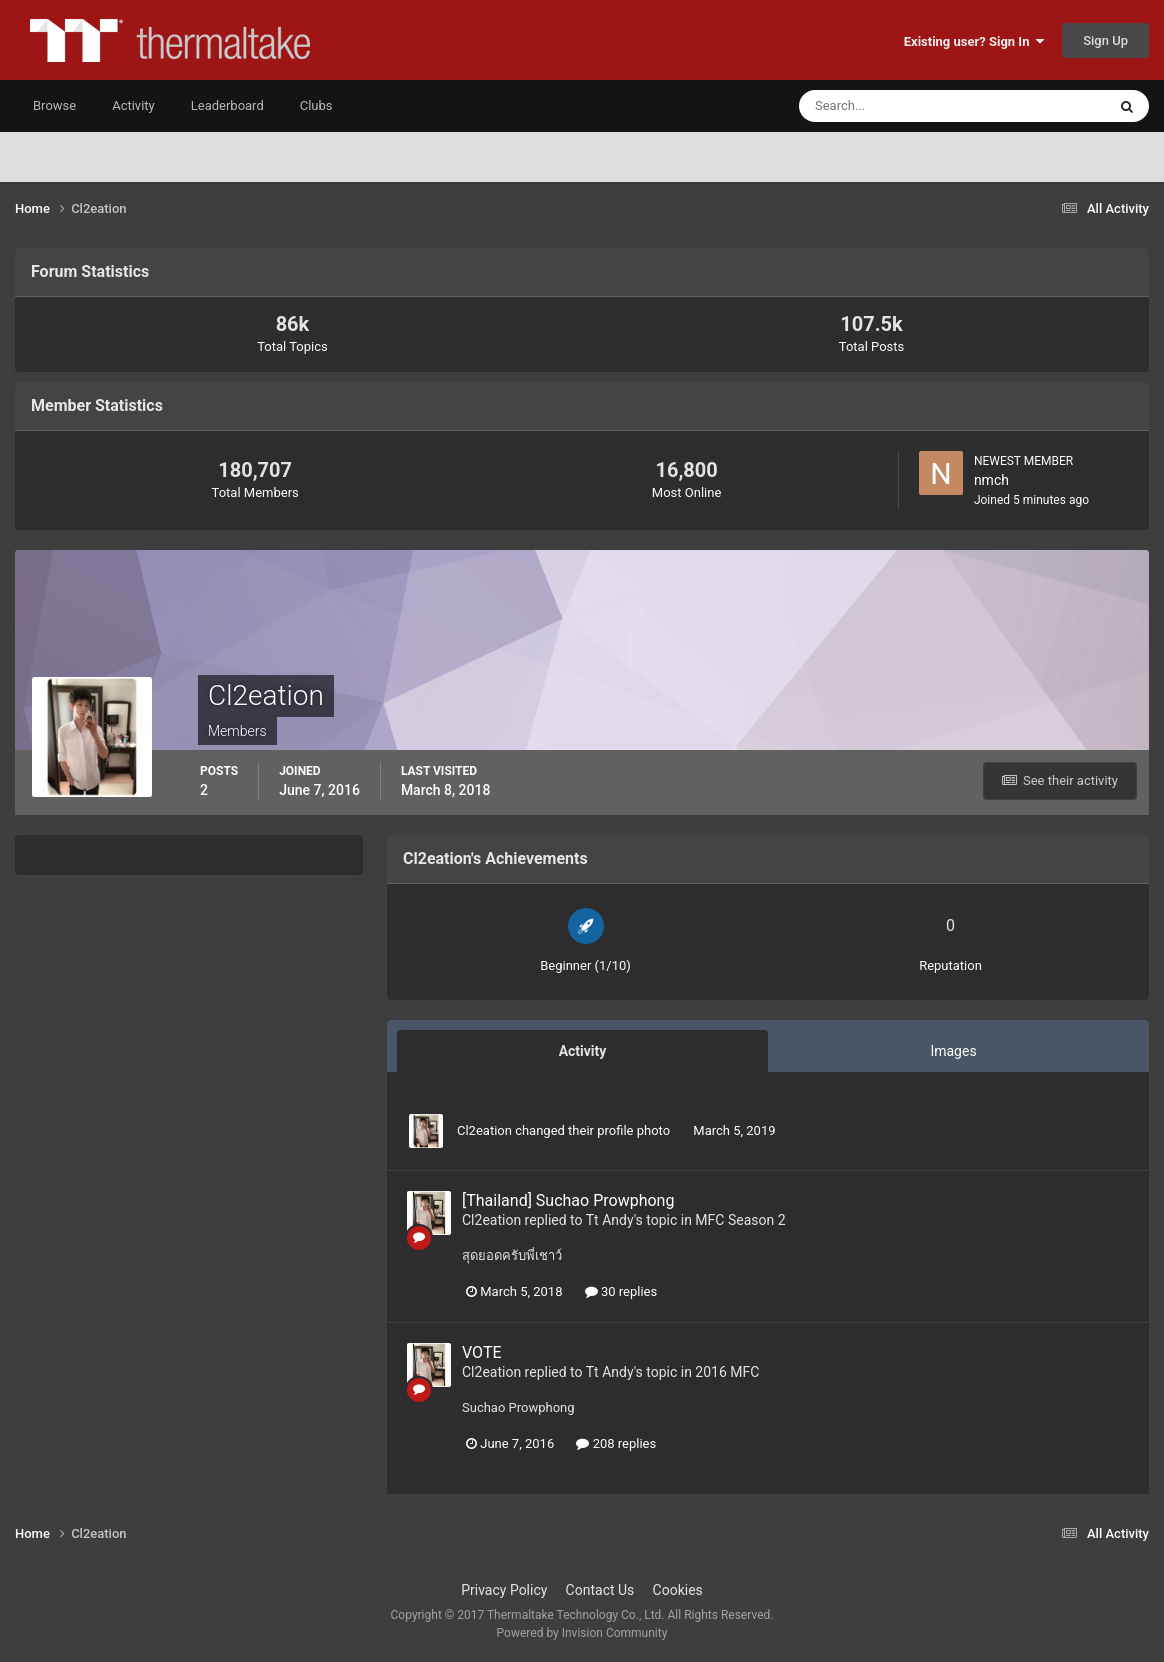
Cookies (678, 1590)
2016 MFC (727, 1372)
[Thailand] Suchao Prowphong (568, 1200)
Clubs (316, 105)
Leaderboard (227, 105)
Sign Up (1105, 40)
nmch (991, 480)
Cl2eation (484, 1130)
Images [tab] (953, 1051)
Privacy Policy (504, 1590)
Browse (54, 105)
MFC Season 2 (740, 1220)
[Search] (891, 106)
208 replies (616, 1443)
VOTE (482, 1352)
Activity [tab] (583, 1051)
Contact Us (600, 1590)
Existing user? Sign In (974, 41)
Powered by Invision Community (582, 1633)
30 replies (621, 1291)
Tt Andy (610, 1220)
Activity (133, 105)
